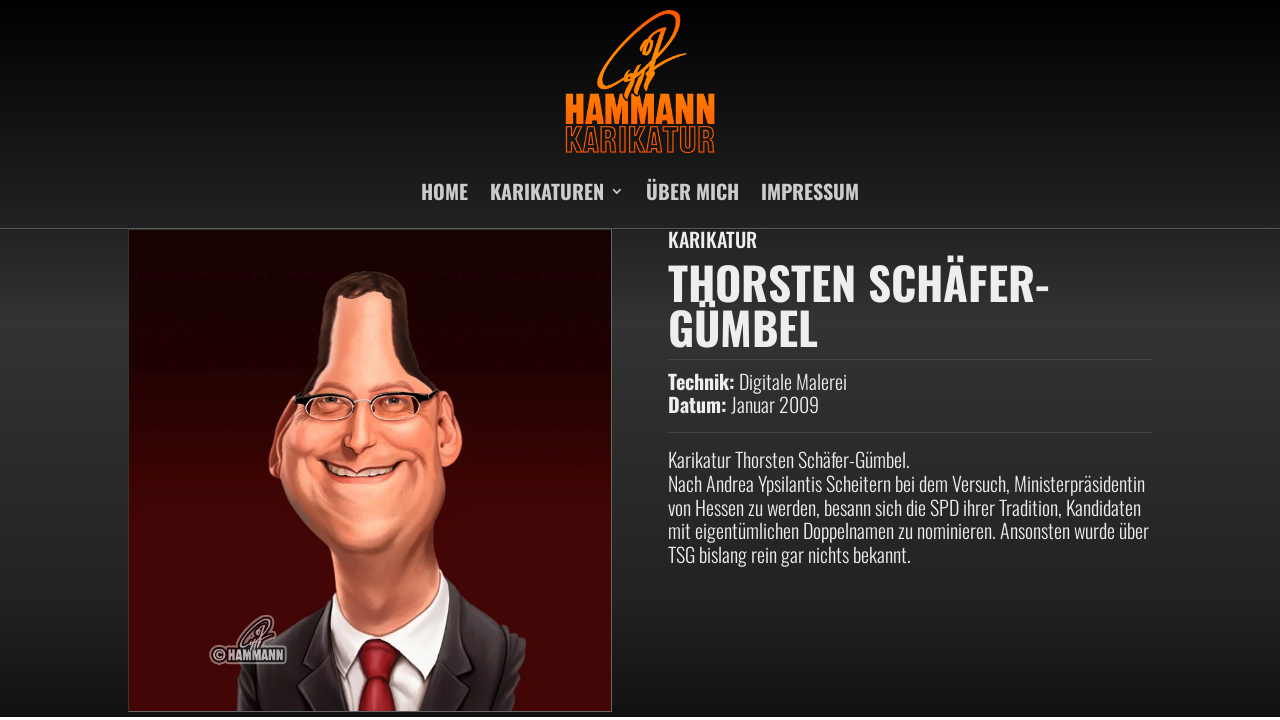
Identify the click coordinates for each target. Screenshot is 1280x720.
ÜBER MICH (692, 191)
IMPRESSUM (810, 191)
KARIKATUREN (547, 191)
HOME (444, 191)
